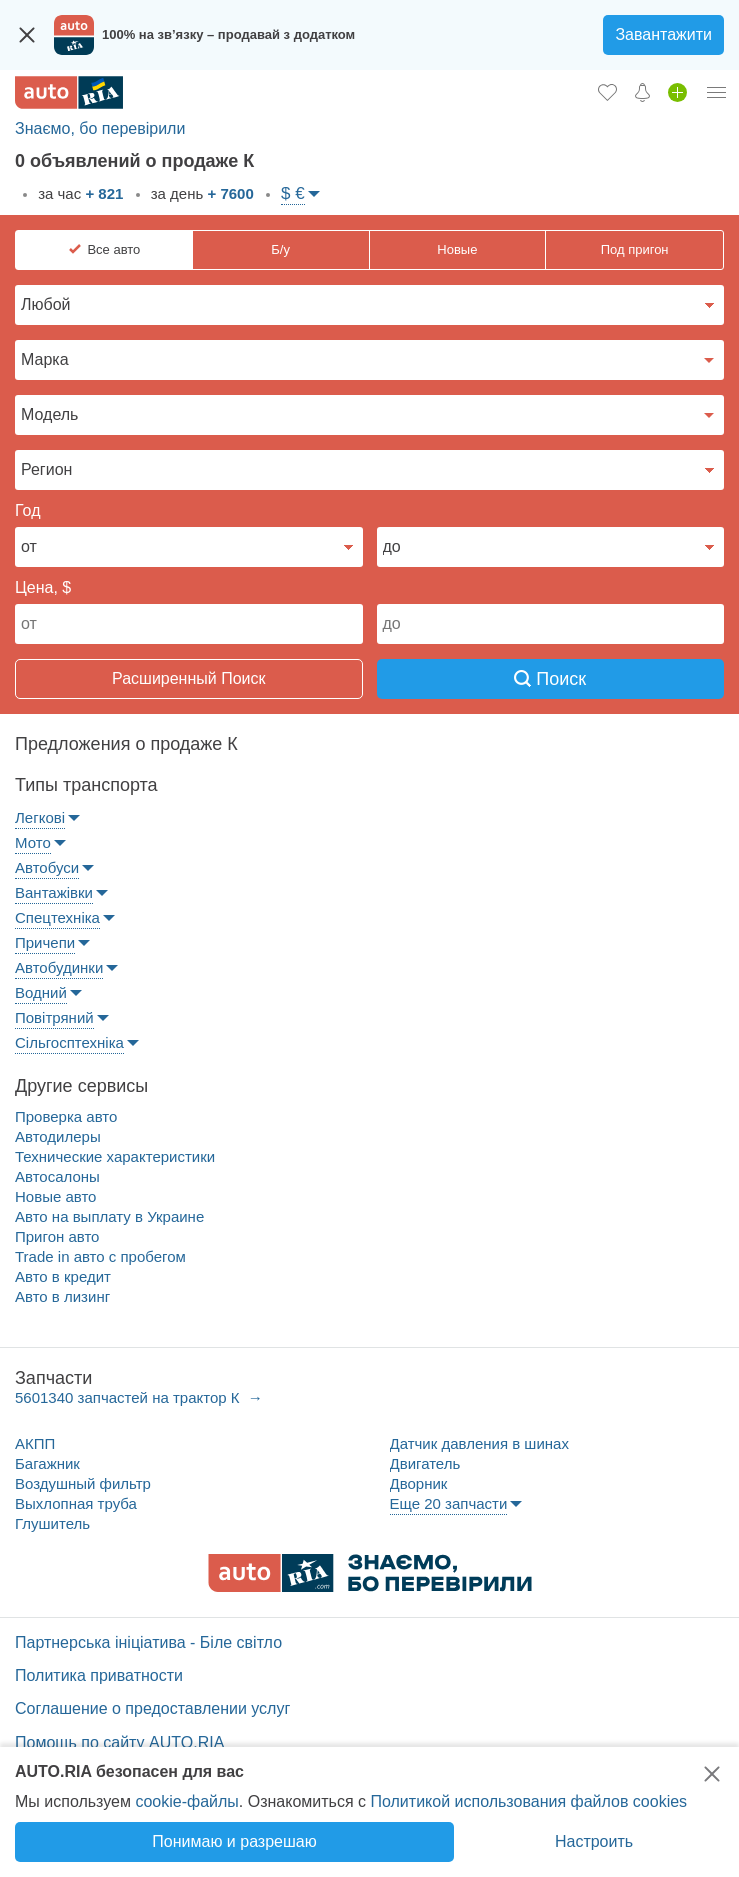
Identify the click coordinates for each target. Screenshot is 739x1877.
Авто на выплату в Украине (109, 1216)
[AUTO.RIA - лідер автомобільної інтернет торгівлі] (69, 92)
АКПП (35, 1443)
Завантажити (663, 34)
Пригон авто (57, 1236)
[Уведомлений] (642, 92)
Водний (41, 992)
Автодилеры (58, 1136)
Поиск (550, 679)
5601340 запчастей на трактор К (129, 1397)
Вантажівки (54, 892)
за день (200, 193)
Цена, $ (43, 587)
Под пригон (635, 249)
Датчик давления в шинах (479, 1443)
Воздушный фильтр (83, 1483)
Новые (457, 249)
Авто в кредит (63, 1276)
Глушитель (52, 1523)
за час (78, 193)
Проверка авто (66, 1116)
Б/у (280, 249)
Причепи (45, 942)
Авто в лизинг (62, 1296)
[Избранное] (607, 92)
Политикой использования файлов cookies (528, 1801)
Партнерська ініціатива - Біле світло (148, 1642)
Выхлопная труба (76, 1503)
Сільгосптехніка (69, 1042)
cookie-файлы (186, 1801)
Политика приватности (99, 1675)
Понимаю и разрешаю (234, 1841)
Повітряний (54, 1017)
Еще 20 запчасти (449, 1503)
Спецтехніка (57, 917)
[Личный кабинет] (717, 92)
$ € (293, 193)
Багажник (47, 1463)
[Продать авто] (677, 92)
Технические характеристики (115, 1156)
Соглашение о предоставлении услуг (152, 1708)
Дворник (419, 1483)
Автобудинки (59, 967)
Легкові (40, 817)
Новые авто (55, 1196)
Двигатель (425, 1463)
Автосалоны (57, 1176)
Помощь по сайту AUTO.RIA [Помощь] (119, 1742)
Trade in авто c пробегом (100, 1256)
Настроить (594, 1841)
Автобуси (47, 867)
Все (113, 250)
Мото (33, 842)
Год (27, 510)
